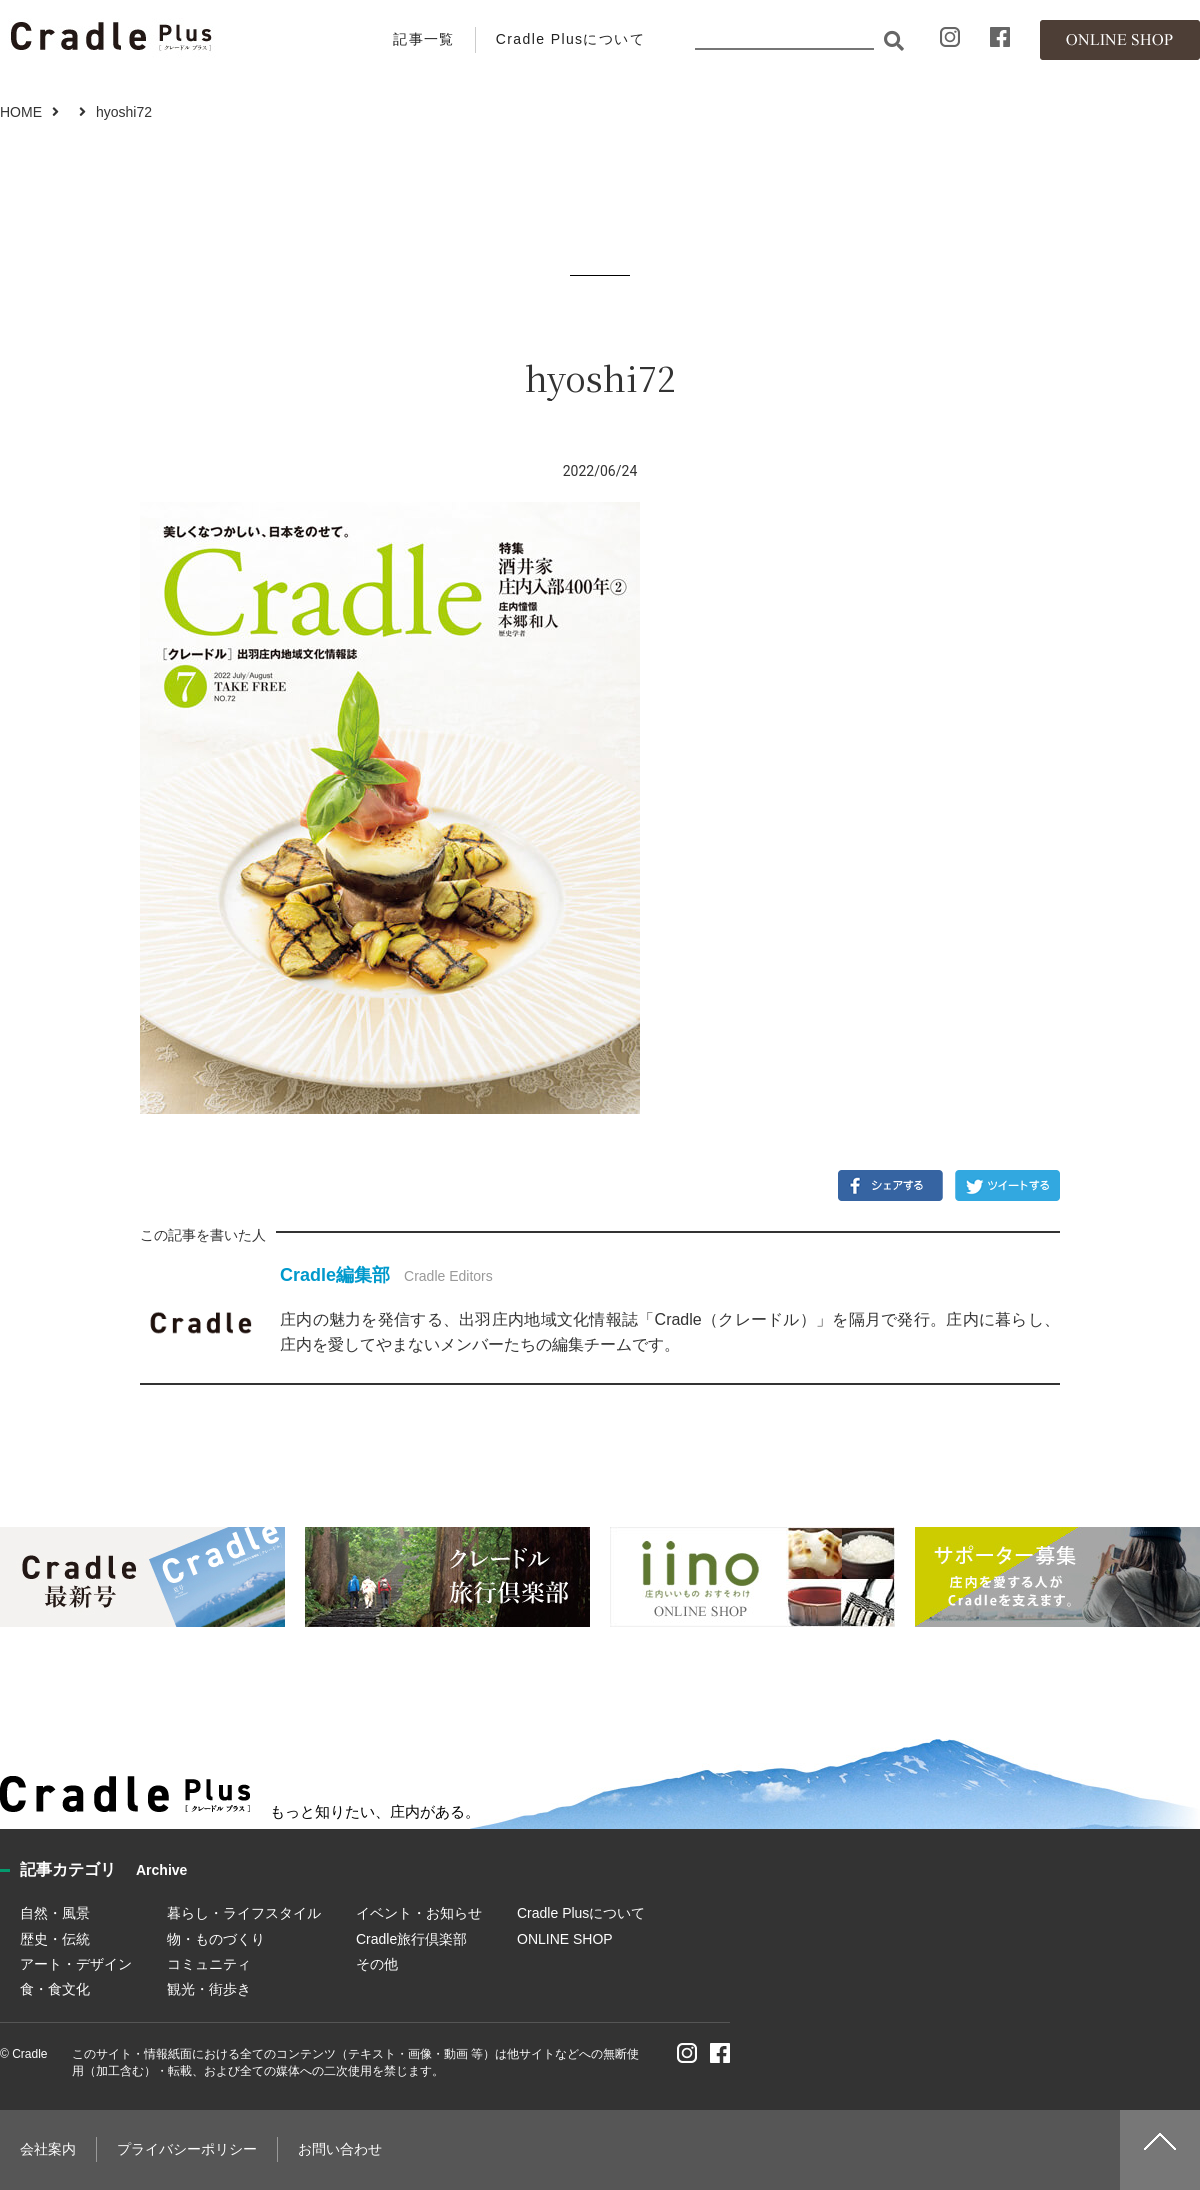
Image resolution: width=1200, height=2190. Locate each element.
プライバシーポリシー (187, 2149)
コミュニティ (209, 1964)
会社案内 (48, 2149)
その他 (377, 1964)
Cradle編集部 (335, 1275)
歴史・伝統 (55, 1939)
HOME (21, 112)
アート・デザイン (76, 1964)
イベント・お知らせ (419, 1913)
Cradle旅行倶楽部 (411, 1939)
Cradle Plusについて (570, 39)
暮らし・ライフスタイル (244, 1913)
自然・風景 (55, 1913)
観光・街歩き (209, 1989)
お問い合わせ (340, 2149)
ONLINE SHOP (565, 1939)
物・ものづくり (216, 1939)
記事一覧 (424, 39)
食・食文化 (55, 1989)
